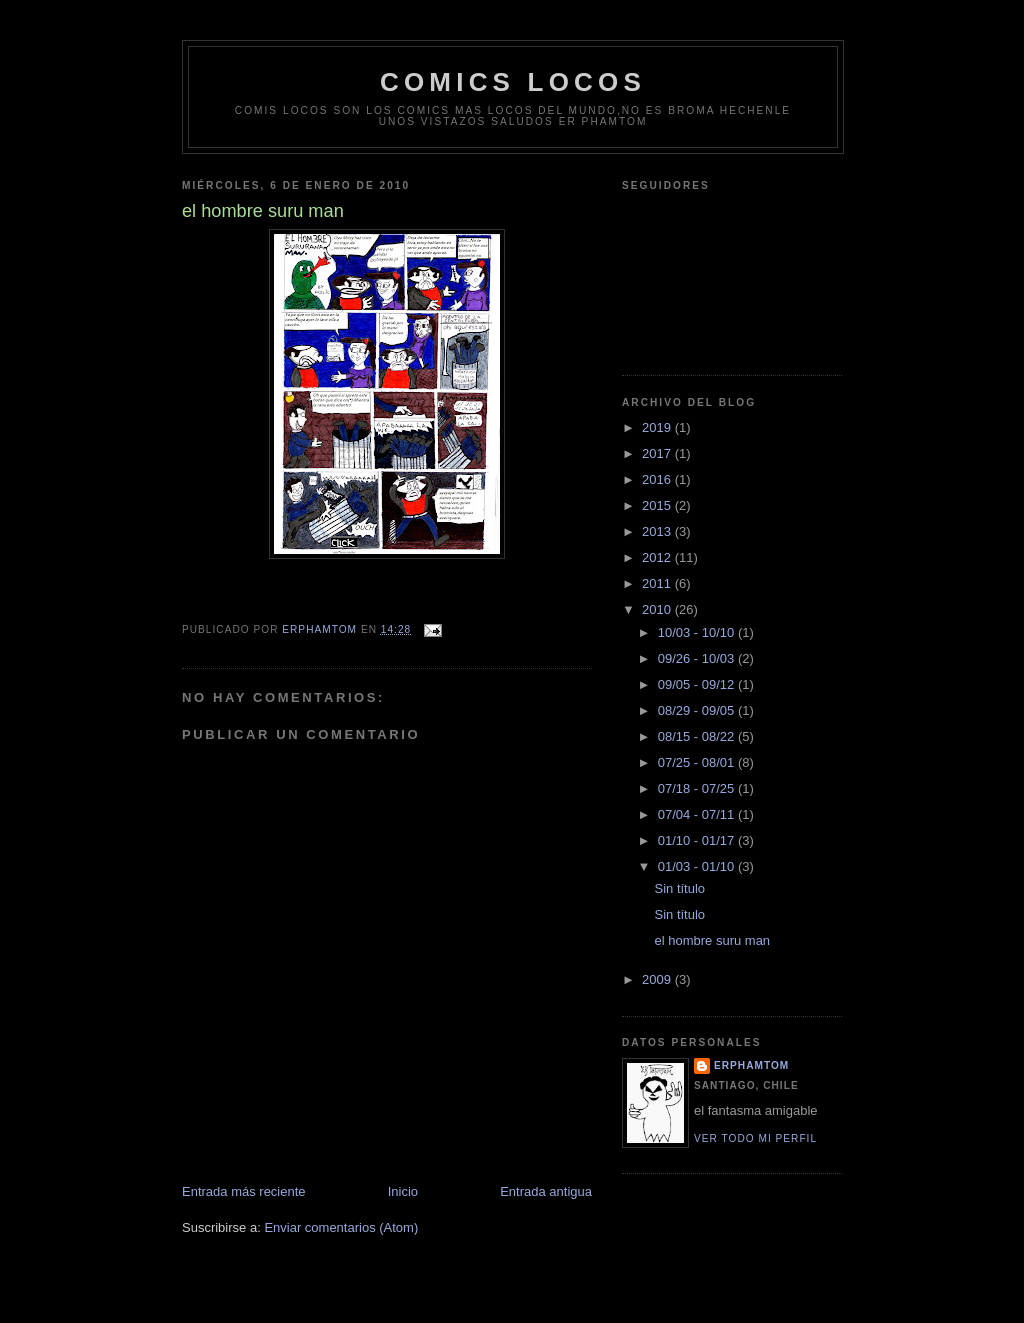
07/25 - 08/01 (698, 762)
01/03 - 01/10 (698, 866)
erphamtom (751, 1065)
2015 (658, 505)
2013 (658, 531)
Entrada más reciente (244, 1191)
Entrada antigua (546, 1191)
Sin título (679, 888)
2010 (658, 609)
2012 (658, 557)
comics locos (513, 82)
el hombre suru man (712, 940)
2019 (658, 427)
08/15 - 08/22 (698, 736)
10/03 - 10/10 (698, 632)
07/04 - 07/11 (698, 814)
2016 (658, 479)
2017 (658, 453)
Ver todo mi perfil (755, 1138)
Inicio (403, 1191)
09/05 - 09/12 (698, 684)
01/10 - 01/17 (698, 840)
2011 (658, 583)
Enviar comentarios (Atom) (341, 1227)
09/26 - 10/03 (698, 658)
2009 (658, 979)
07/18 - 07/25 (698, 788)
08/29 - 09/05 (698, 710)
